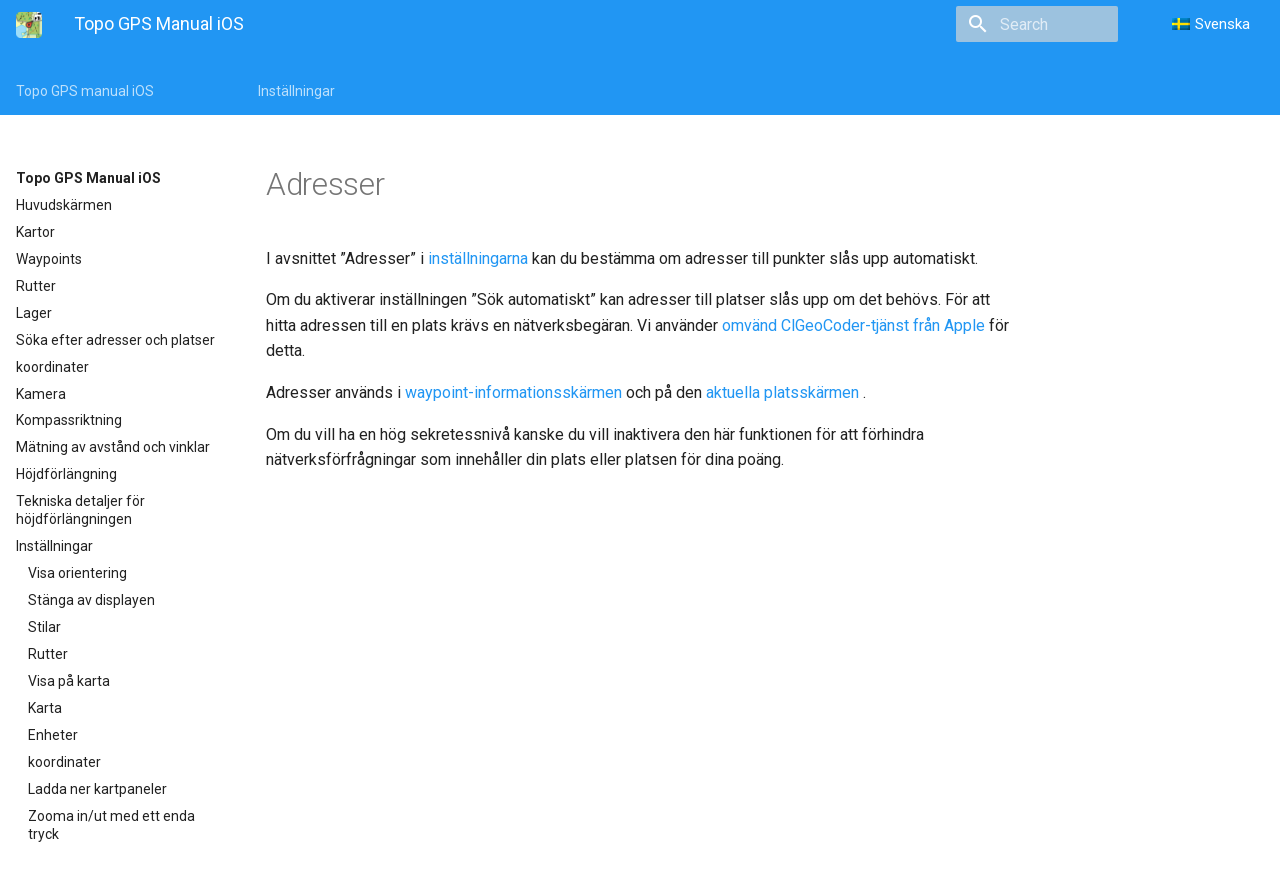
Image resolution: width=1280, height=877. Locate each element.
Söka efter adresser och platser (115, 340)
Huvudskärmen (64, 205)
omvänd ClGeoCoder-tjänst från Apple (853, 325)
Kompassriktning (69, 420)
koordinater (52, 367)
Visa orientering (77, 573)
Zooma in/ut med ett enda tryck (111, 825)
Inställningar (296, 91)
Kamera (41, 394)
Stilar (44, 627)
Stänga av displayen (91, 600)
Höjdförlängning (66, 474)
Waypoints (49, 259)
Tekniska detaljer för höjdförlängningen (80, 510)
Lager (34, 313)
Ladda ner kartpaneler (97, 789)
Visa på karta (69, 681)
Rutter (36, 286)
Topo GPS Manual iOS (88, 178)
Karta (45, 708)
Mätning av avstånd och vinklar (113, 447)
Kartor (35, 232)
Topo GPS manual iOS (85, 91)
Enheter (53, 735)
